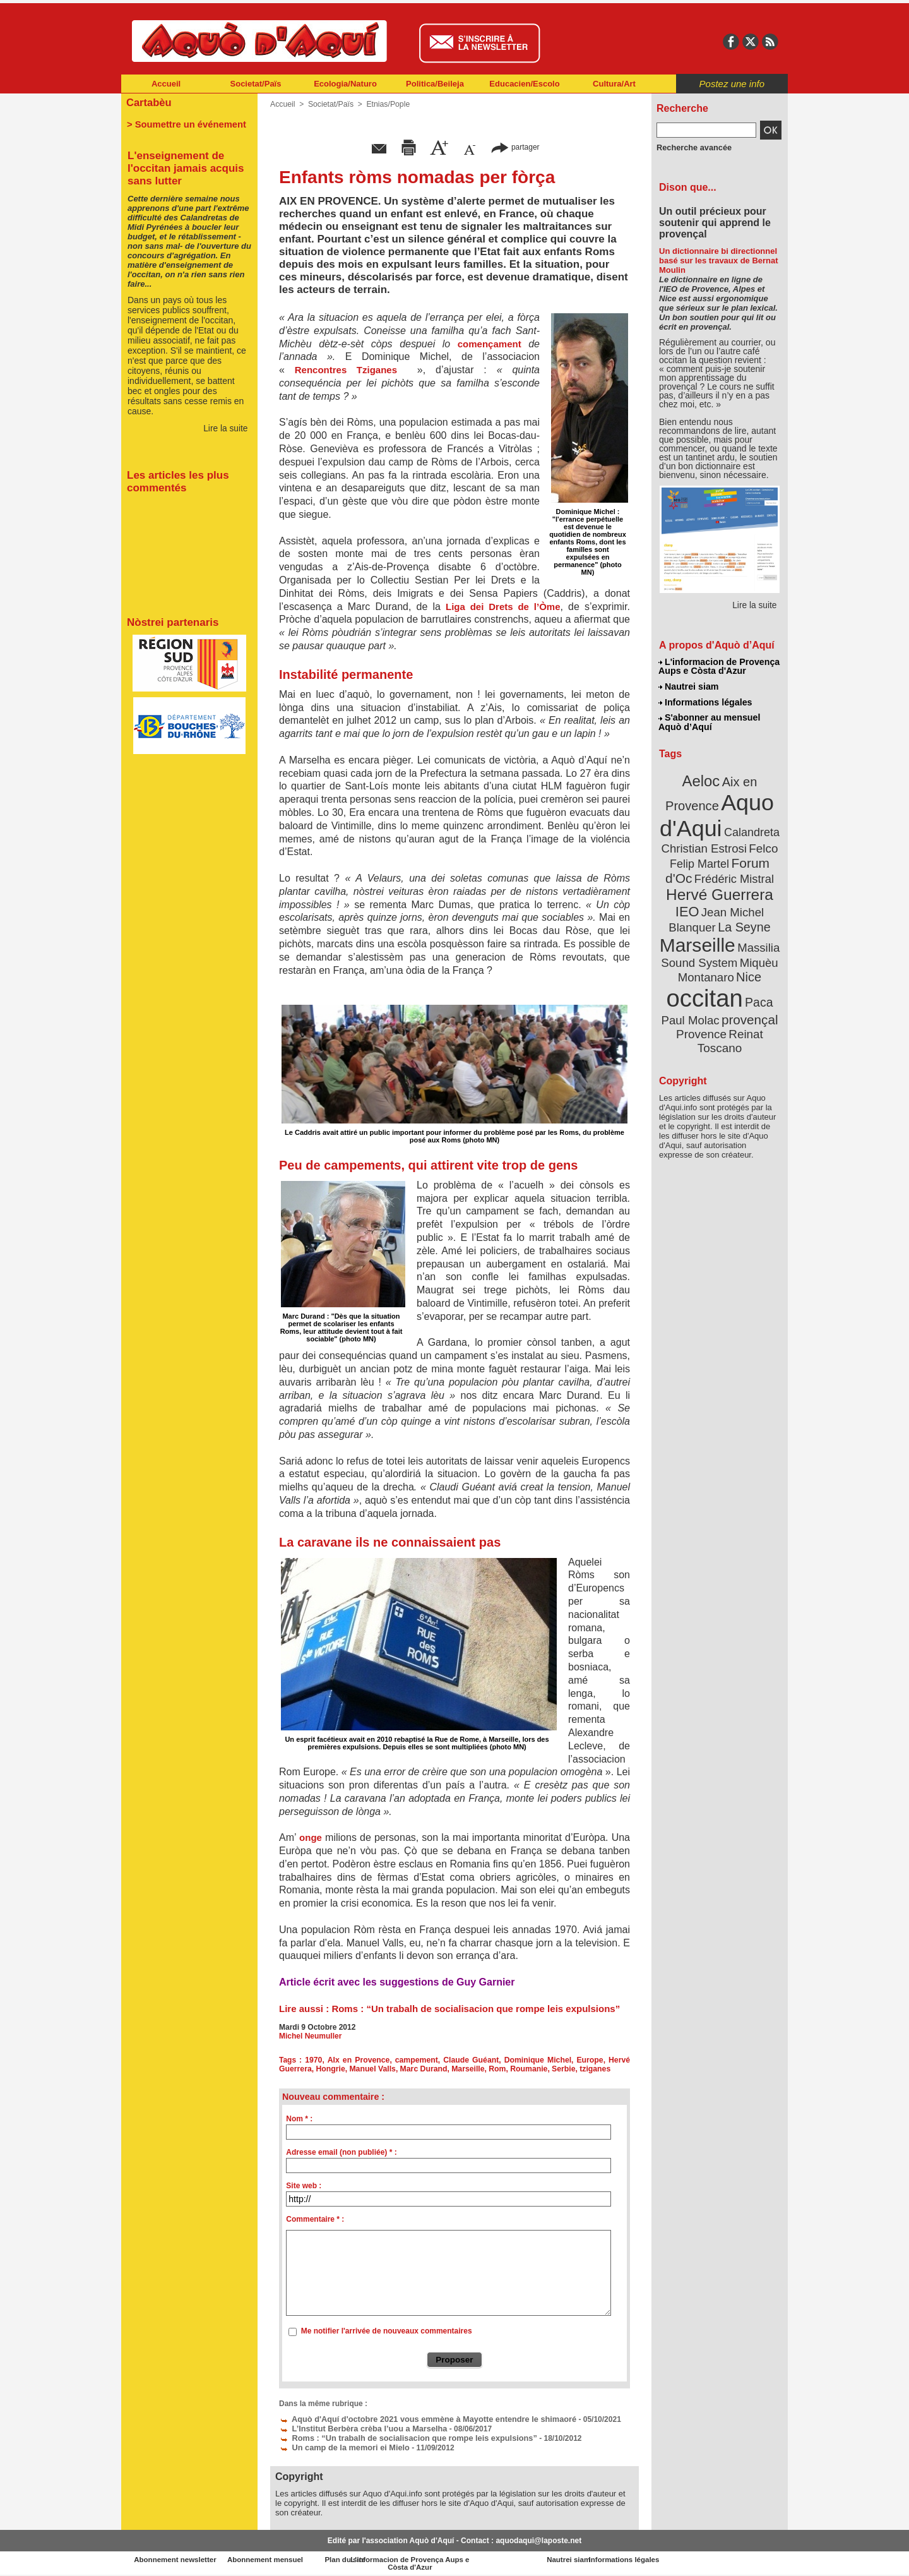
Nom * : (299, 2118)
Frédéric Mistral (733, 871)
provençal (748, 1006)
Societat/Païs (256, 83)
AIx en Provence (359, 2060)
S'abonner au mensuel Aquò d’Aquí (709, 720)
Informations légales (705, 701)
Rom (493, 2068)
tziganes (589, 2068)
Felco (761, 842)
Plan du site (399, 2556)
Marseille (464, 2068)
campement (417, 2060)
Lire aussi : (305, 2008)
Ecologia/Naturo (345, 83)
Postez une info (731, 83)
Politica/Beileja (435, 83)
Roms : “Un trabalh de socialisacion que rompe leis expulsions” (475, 2008)
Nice (747, 965)
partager (515, 146)
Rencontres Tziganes (346, 369)
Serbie (558, 2068)
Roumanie (524, 2068)
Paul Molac (692, 1006)
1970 (314, 2060)
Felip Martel (701, 857)
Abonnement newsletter (177, 2556)
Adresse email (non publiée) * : (341, 2152)
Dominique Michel (538, 2060)
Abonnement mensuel (288, 2556)
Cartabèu (148, 102)
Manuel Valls (370, 2068)
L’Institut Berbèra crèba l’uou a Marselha (358, 2427)
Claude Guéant (471, 2060)
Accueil (166, 83)
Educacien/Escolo (524, 83)
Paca (757, 989)
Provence (702, 1020)
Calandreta (750, 828)
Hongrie (329, 2068)
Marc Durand (421, 2068)
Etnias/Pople (386, 104)
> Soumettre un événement (183, 124)
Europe (590, 2060)
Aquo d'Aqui (717, 811)
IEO (689, 903)
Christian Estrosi (705, 842)
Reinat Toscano (730, 1026)
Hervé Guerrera (719, 886)
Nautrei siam (688, 686)
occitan (705, 985)
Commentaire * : (315, 2219)
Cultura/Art (614, 83)
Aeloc (702, 778)
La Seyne (743, 917)
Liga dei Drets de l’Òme (503, 606)
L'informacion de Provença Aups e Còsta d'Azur (718, 666)
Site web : (303, 2185)
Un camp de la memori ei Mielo (341, 2444)
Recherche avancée (691, 147)
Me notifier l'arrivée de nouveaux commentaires (386, 2331)
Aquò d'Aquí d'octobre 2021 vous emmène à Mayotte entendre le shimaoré (419, 2418)
